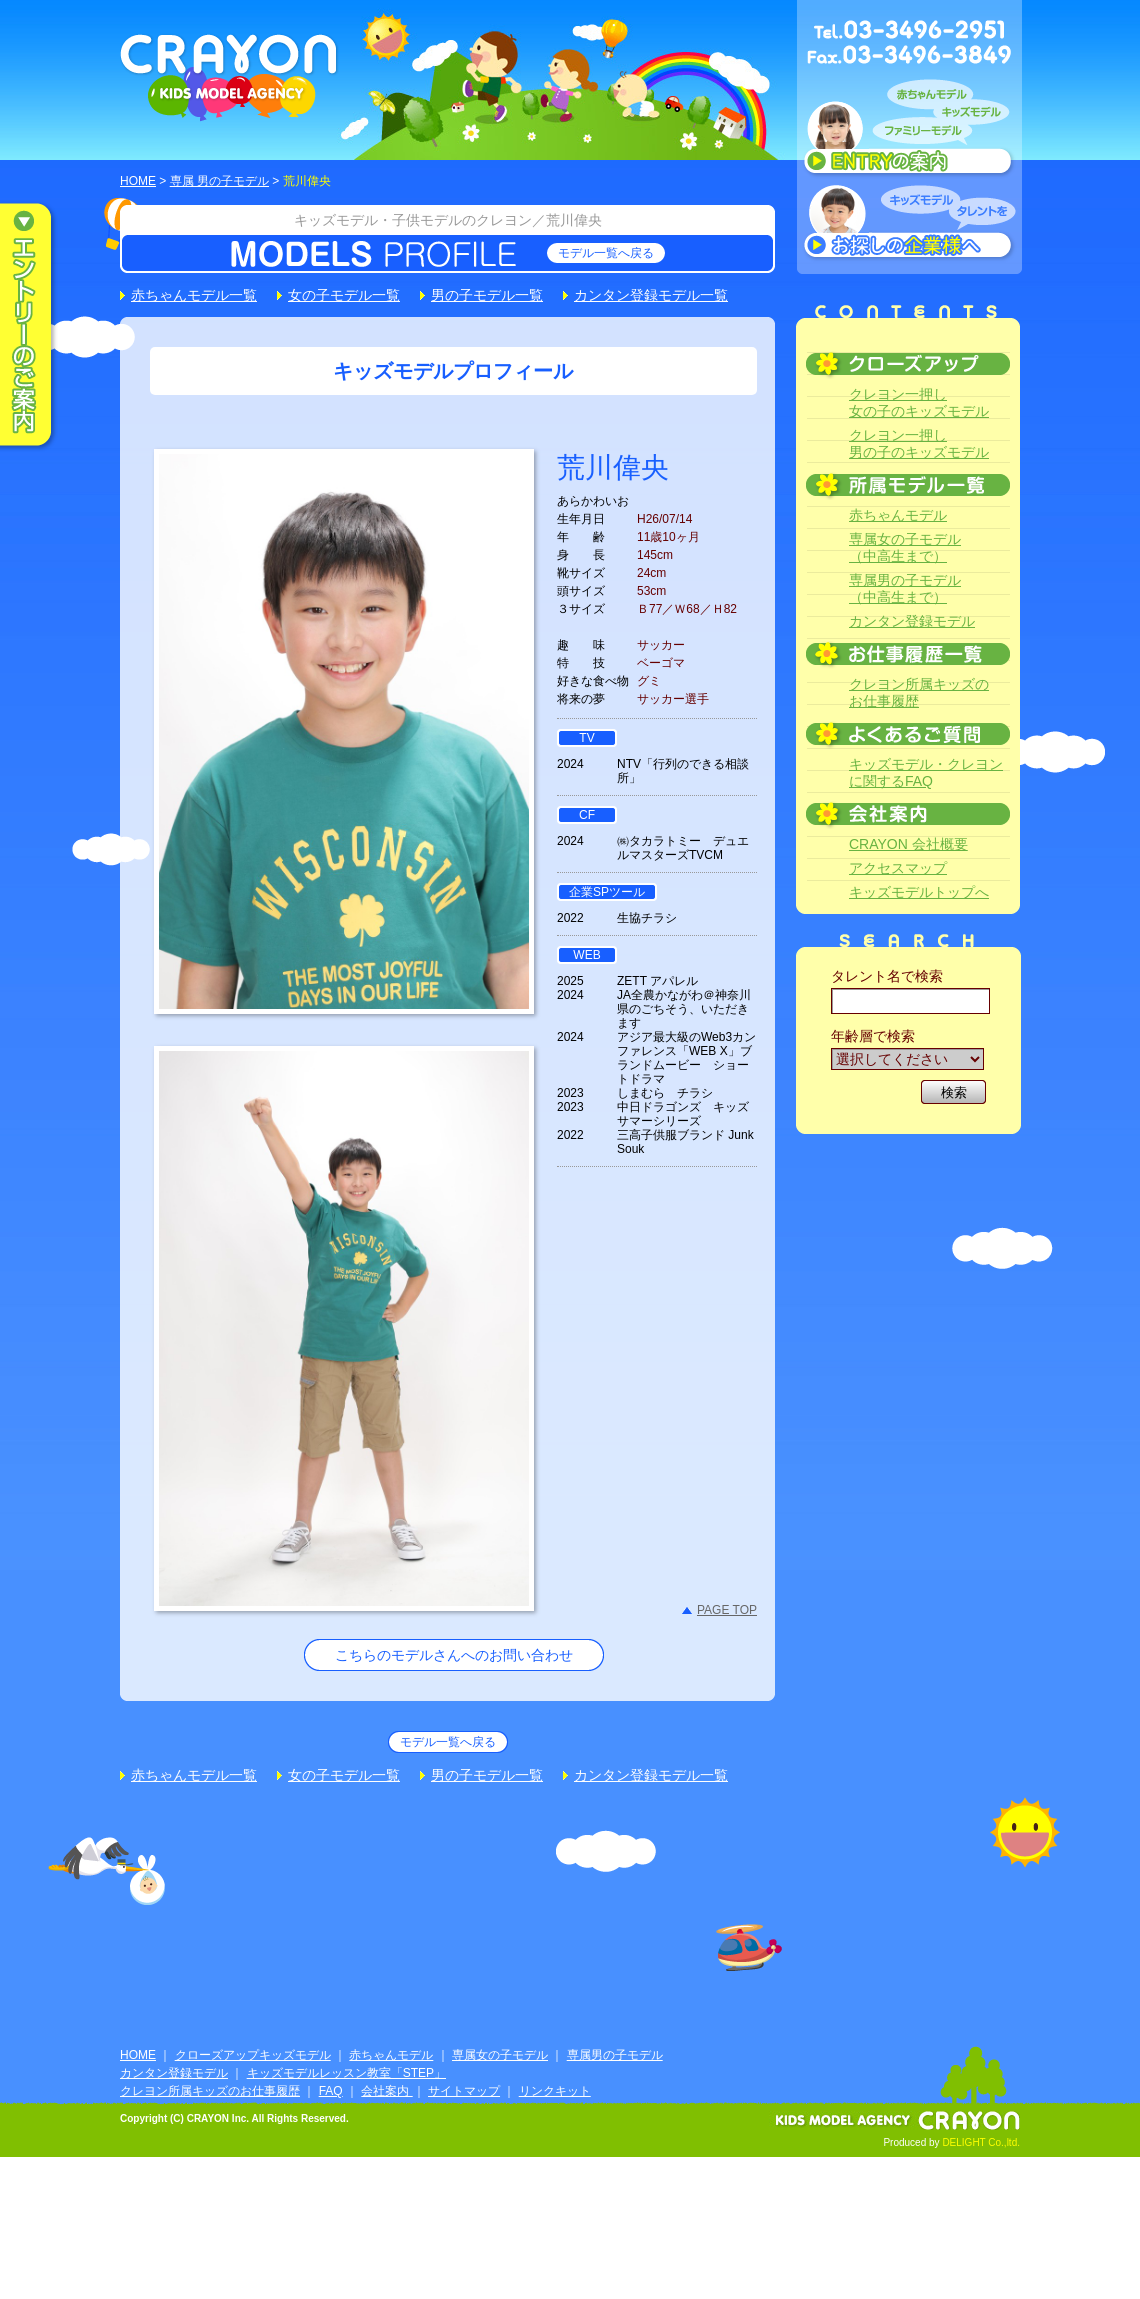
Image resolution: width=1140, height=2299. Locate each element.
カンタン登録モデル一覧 (651, 295)
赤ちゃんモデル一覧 (194, 295)
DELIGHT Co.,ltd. (981, 2142)
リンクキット (555, 2091)
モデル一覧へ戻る (606, 253)
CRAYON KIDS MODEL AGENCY (229, 77)
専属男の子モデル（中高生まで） (905, 588)
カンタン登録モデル (912, 621)
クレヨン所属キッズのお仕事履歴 (919, 692)
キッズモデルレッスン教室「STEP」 (346, 2073)
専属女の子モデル (500, 2055)
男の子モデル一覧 (487, 295)
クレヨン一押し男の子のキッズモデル (919, 443)
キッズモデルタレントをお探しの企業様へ (909, 224)
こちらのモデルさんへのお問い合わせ (454, 1655)
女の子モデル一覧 (344, 295)
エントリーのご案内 (40, 326)
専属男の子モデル (615, 2055)
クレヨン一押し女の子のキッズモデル (919, 402)
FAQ (331, 2091)
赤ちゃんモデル (898, 515)
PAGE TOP (727, 1610)
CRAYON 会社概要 (908, 844)
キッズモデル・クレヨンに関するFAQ (926, 772)
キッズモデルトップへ (919, 892)
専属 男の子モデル (219, 181)
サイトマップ (464, 2091)
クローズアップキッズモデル (253, 2055)
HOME (138, 181)
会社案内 (386, 2091)
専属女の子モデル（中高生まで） (905, 547)
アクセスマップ (898, 868)
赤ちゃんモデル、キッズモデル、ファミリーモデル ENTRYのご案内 (909, 132)
